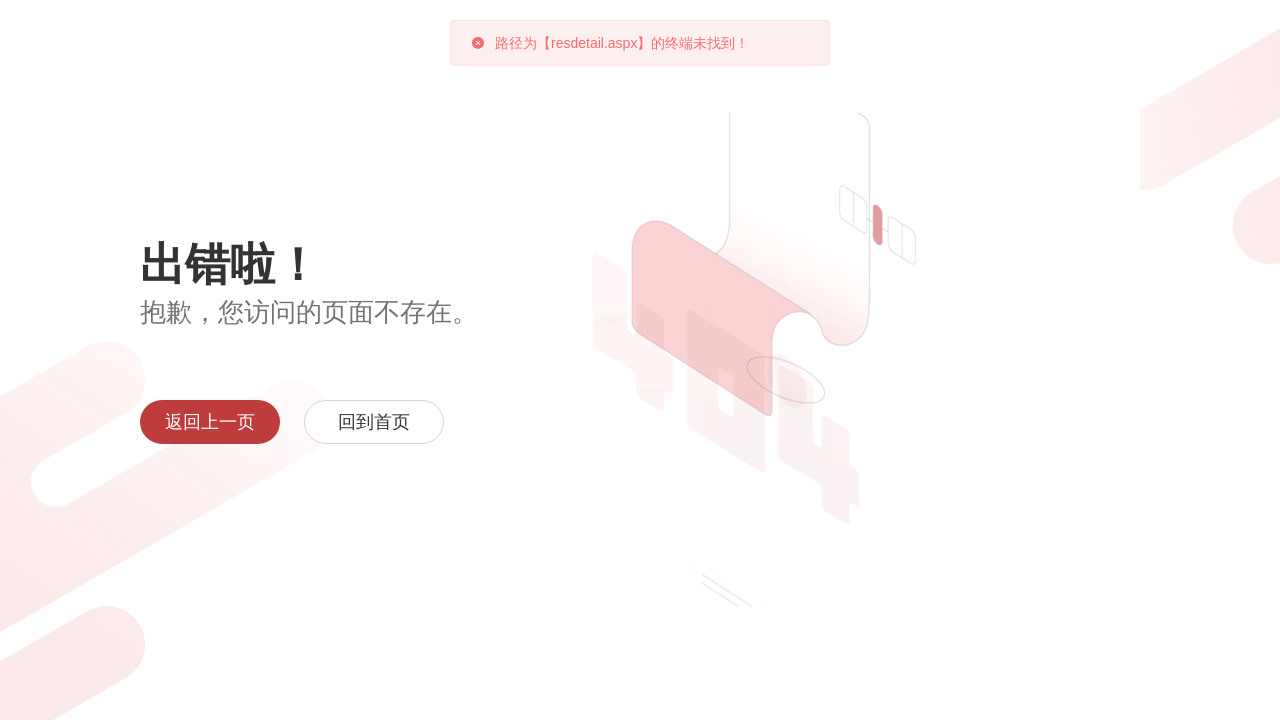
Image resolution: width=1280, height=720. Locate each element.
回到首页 (374, 422)
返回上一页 (210, 422)
